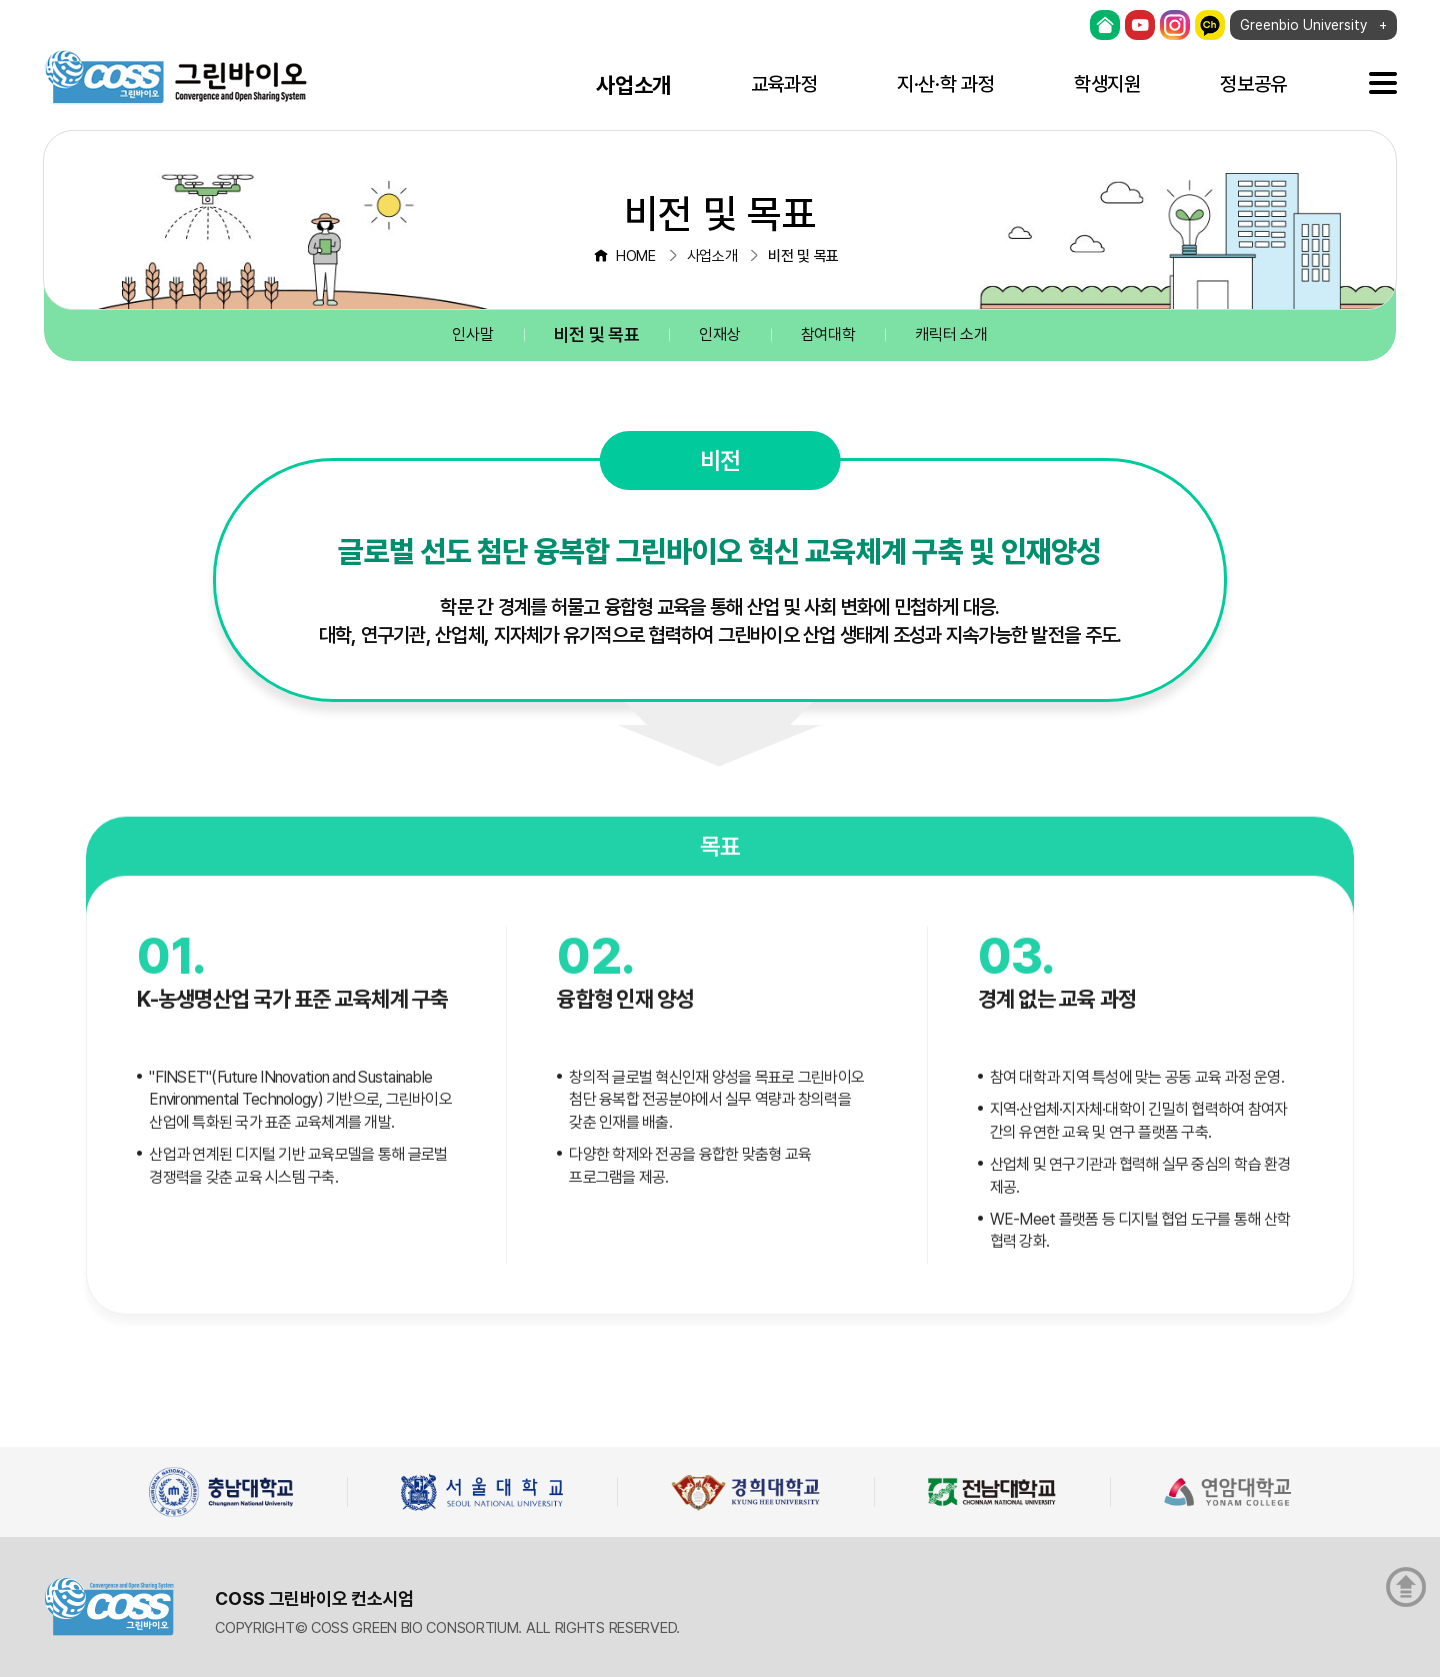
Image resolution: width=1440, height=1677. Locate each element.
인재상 (719, 334)
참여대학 (828, 334)
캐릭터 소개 (951, 334)
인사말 (472, 334)
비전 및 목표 (597, 334)
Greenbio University (1303, 25)
